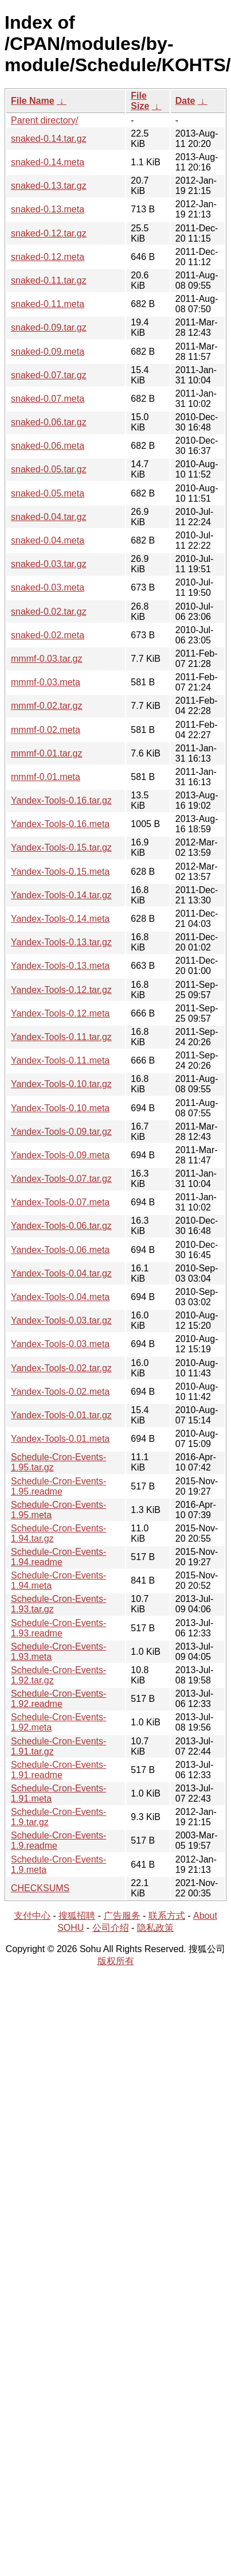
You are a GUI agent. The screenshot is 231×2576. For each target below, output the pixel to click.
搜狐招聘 (76, 1916)
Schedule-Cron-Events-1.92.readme (58, 1699)
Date (185, 101)
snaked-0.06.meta (47, 446)
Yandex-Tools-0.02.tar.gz (61, 1368)
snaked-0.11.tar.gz (49, 280)
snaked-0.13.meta (47, 209)
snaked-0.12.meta (47, 257)
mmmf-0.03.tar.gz (46, 659)
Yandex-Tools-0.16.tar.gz (61, 800)
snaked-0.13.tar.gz (49, 186)
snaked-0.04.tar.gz (49, 517)
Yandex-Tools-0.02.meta (60, 1391)
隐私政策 (155, 1928)
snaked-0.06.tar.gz (49, 422)
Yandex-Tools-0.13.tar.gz (61, 942)
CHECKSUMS (40, 1888)
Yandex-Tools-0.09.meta (60, 1155)
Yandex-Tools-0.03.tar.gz (61, 1320)
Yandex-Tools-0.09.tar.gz (61, 1131)
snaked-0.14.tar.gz (49, 138)
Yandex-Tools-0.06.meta (60, 1250)
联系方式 (166, 1916)
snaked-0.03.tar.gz (49, 564)
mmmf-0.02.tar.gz (46, 706)
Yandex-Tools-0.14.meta (60, 919)
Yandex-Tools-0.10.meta (60, 1108)
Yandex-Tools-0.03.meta (60, 1344)
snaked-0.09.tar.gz (49, 327)
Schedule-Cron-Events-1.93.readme (58, 1628)
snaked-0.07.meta (47, 399)
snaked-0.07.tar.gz (49, 375)
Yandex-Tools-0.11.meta (60, 1060)
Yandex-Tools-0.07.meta (60, 1202)
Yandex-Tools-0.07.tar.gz (61, 1179)
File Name (32, 101)
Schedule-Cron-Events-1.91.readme (58, 1770)
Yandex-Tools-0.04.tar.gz (61, 1273)
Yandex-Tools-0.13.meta (60, 966)
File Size (140, 101)
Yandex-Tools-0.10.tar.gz (61, 1084)
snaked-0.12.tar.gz (49, 233)
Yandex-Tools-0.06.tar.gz (61, 1226)
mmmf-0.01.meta (45, 777)
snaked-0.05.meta (47, 493)
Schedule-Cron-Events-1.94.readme (58, 1557)
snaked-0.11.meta (47, 304)
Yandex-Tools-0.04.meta (60, 1297)
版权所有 (115, 1961)
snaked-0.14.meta (47, 162)
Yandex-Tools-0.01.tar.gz (61, 1415)
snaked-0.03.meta (47, 587)
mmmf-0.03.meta (45, 682)
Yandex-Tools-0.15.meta (60, 871)
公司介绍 (110, 1928)
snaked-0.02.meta (47, 635)
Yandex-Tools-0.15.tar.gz (61, 847)
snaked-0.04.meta (47, 540)
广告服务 (122, 1916)
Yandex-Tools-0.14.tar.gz (61, 895)
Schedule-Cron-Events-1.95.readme (58, 1486)
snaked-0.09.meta (47, 351)
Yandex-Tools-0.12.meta (60, 1013)
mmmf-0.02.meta (45, 730)
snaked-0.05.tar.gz (49, 469)
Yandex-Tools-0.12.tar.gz (61, 990)
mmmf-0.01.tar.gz (46, 753)
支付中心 (32, 1916)
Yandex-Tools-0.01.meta (60, 1439)
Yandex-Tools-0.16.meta (60, 824)
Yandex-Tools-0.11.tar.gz (61, 1037)
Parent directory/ (44, 120)
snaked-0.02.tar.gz (49, 611)
